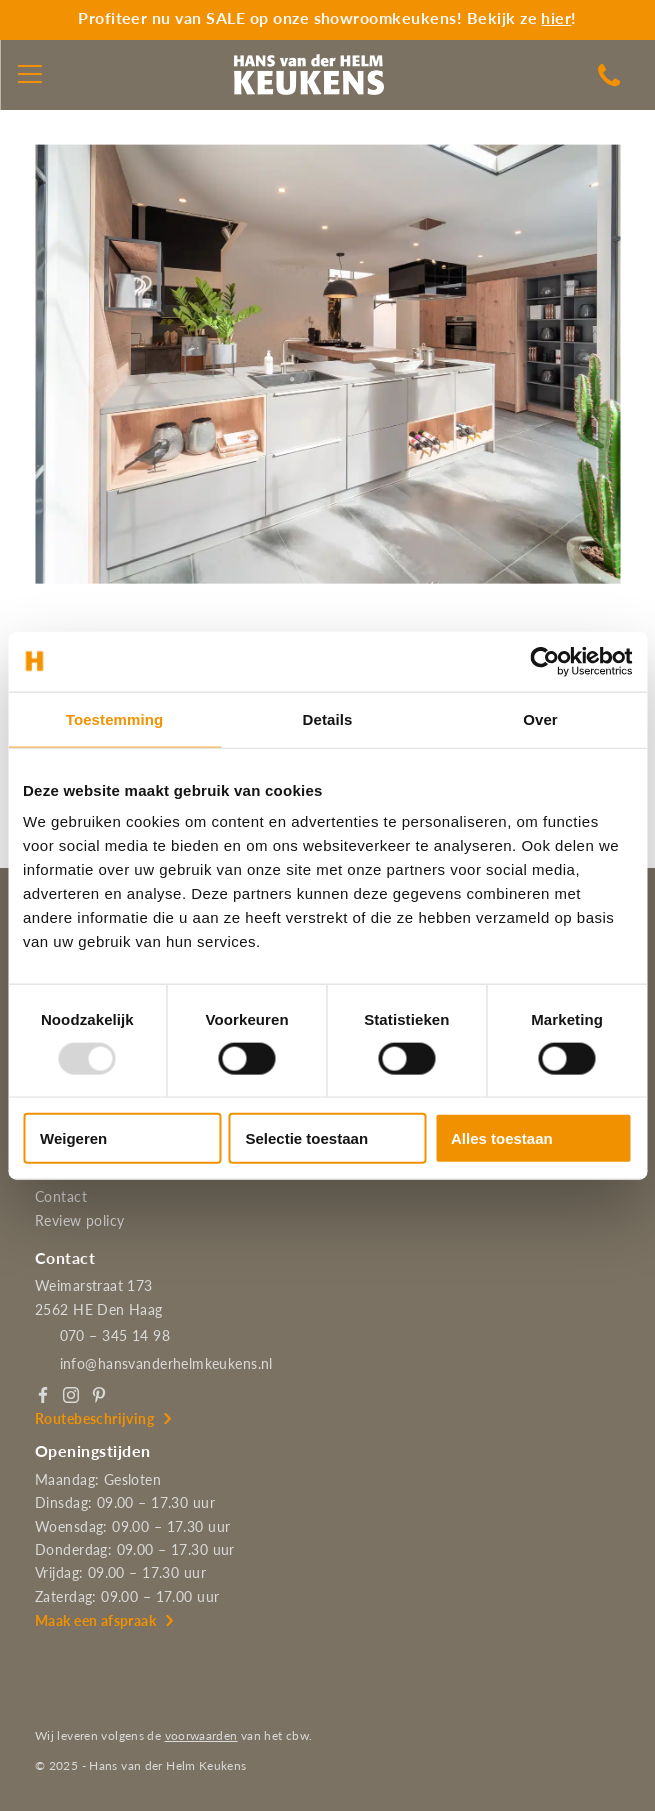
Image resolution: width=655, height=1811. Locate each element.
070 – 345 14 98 (115, 1335)
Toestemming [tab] (115, 718)
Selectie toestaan (307, 1138)
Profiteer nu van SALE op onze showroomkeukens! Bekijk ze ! (327, 17)
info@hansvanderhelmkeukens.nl (166, 1363)
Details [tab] (328, 718)
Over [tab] (540, 718)
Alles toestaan (502, 1138)
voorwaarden (201, 1735)
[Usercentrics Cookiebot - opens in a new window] (544, 661)
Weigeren (73, 1138)
